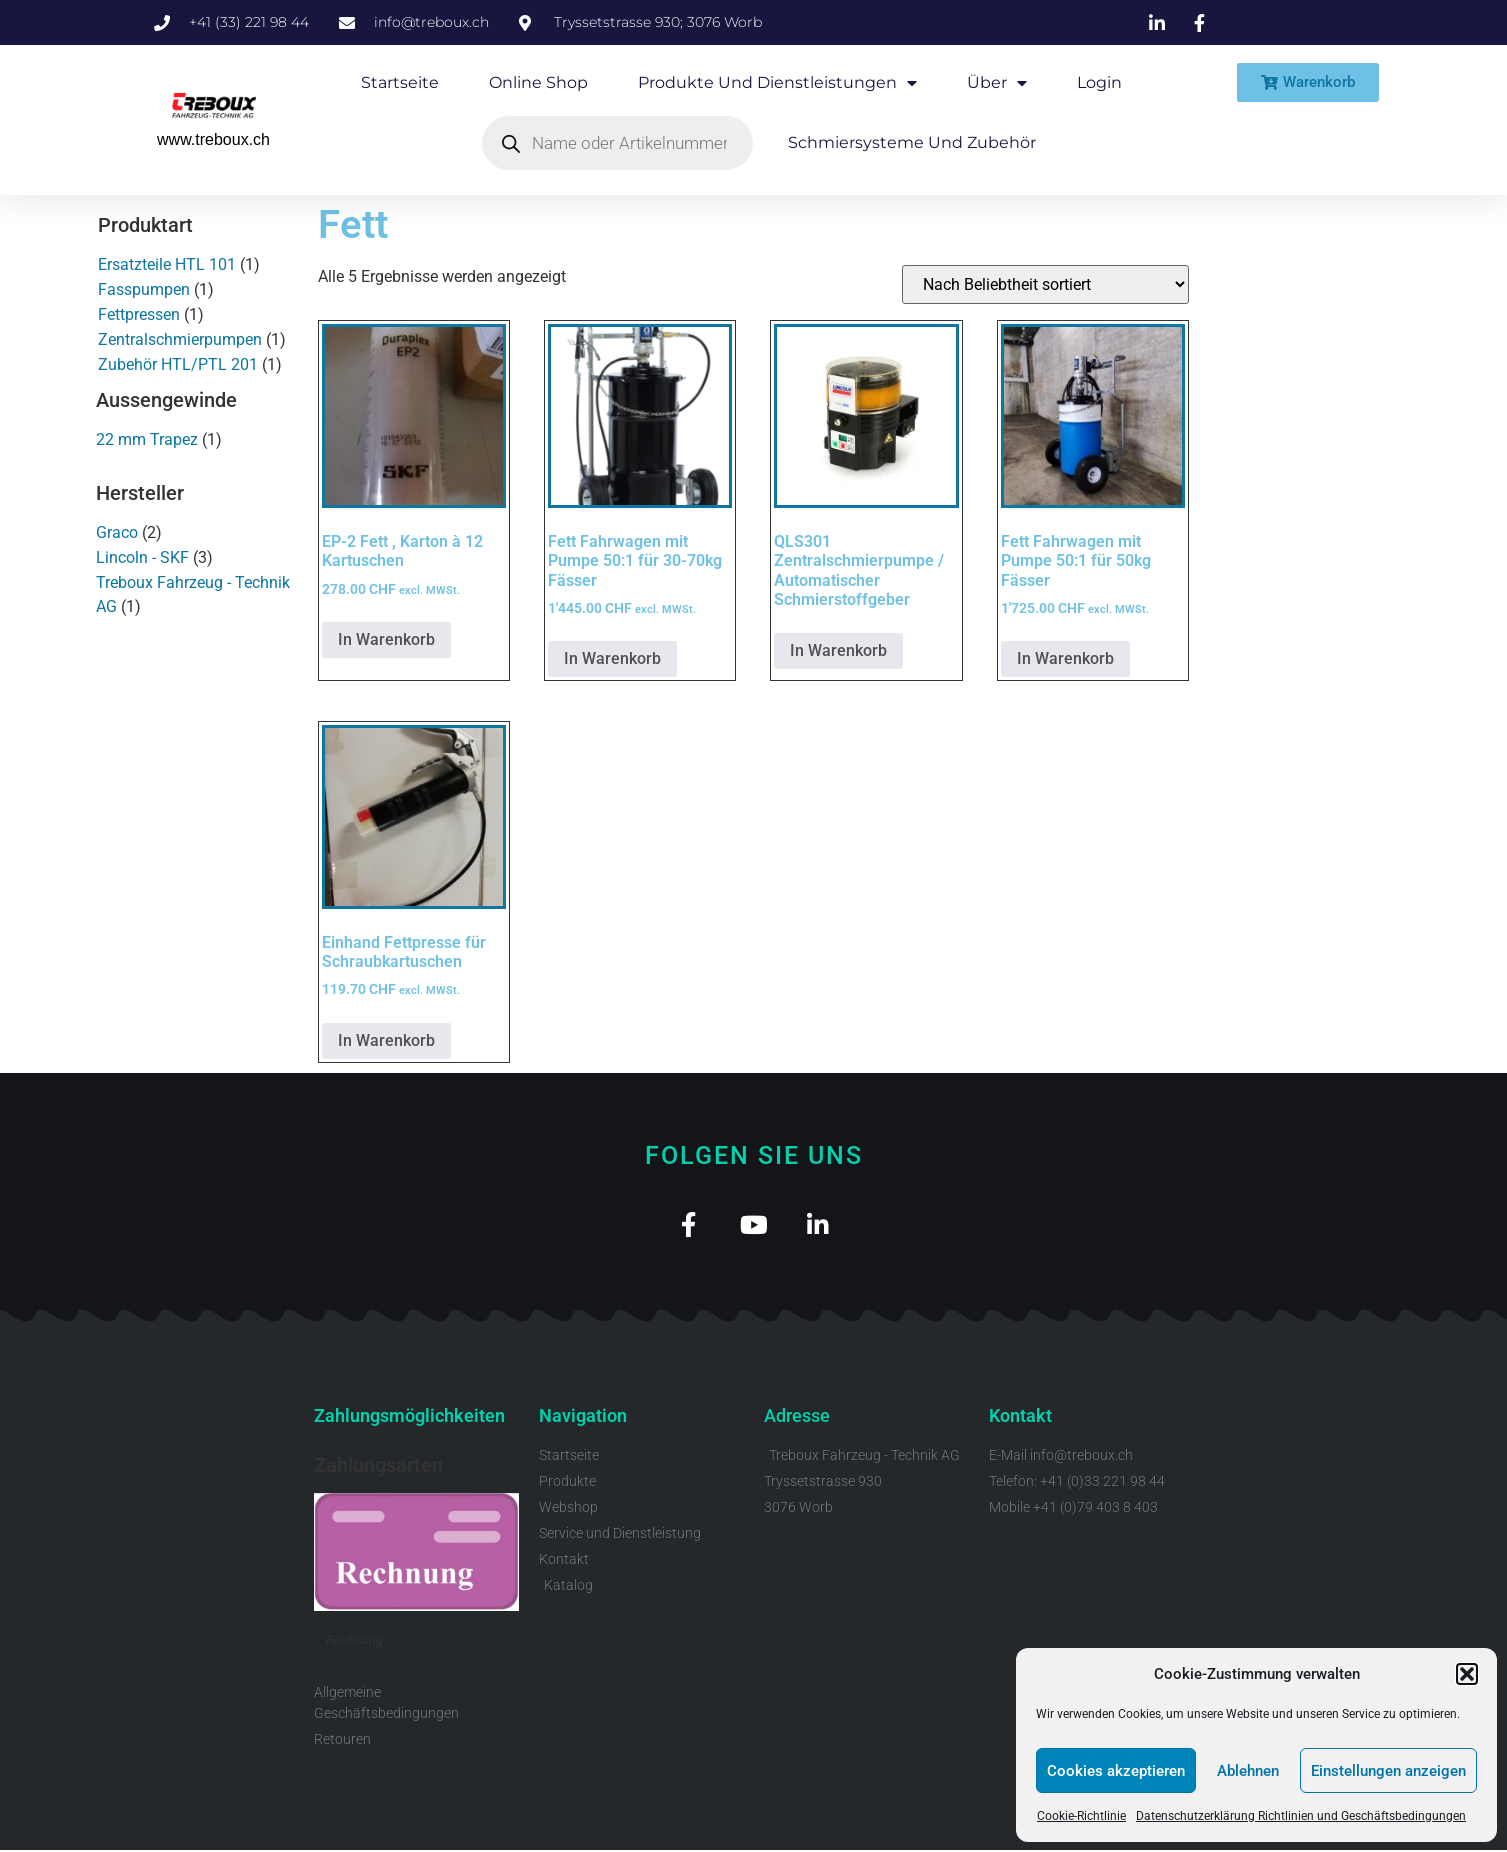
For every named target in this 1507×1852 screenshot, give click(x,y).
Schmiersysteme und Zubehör (912, 142)
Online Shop (538, 82)
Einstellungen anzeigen (1388, 1771)
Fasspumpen (144, 289)
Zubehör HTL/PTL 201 (178, 364)
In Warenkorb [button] (386, 639)
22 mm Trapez (147, 439)
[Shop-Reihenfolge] (1045, 284)
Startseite (400, 82)
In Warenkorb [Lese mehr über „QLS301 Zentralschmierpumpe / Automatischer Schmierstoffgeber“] (838, 650)
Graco (117, 532)
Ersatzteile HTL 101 (167, 264)
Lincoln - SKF (142, 557)
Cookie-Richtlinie (1081, 1816)
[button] (1467, 1674)
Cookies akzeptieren (1116, 1771)
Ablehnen (1248, 1771)
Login (1099, 82)
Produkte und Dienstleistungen (777, 83)
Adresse (797, 1418)
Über (997, 83)
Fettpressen (139, 314)
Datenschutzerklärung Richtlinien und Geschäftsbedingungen (1301, 1816)
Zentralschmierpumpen (180, 339)
